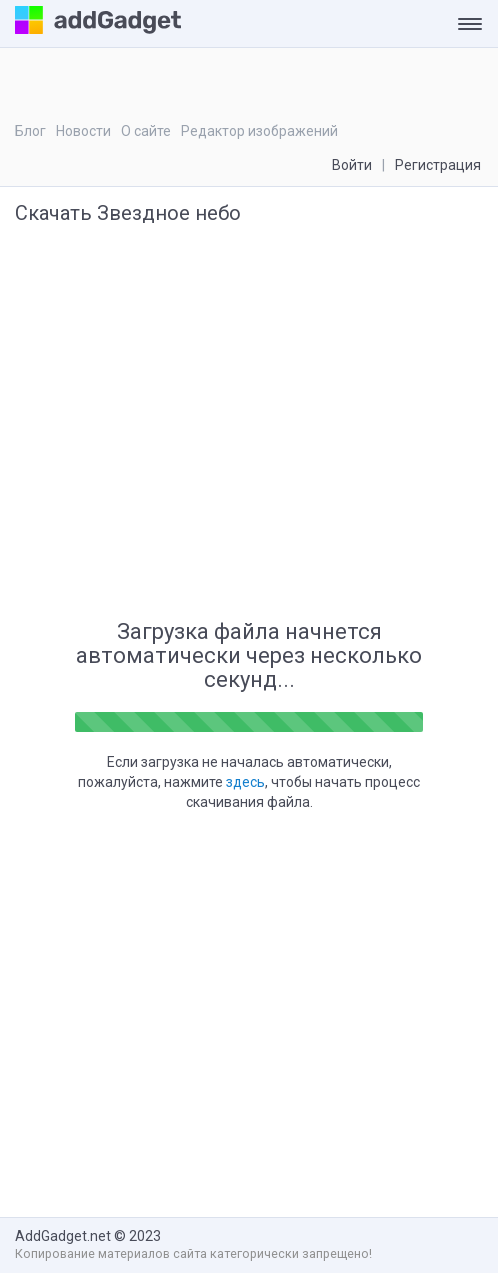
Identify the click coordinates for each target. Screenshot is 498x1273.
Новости (83, 131)
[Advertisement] (286, 455)
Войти (352, 165)
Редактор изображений (259, 131)
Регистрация (438, 165)
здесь (245, 782)
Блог (30, 131)
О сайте (146, 131)
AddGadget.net (63, 1236)
